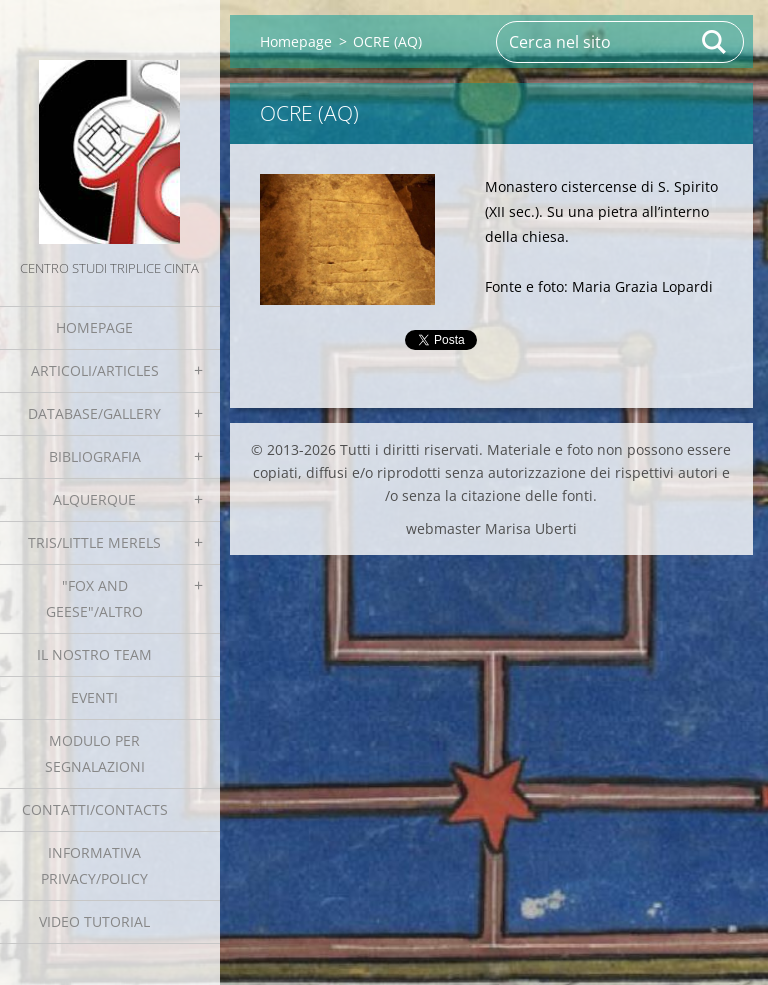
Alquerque (94, 499)
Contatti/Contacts (95, 809)
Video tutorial (94, 921)
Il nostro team (94, 654)
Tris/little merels (94, 542)
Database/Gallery (94, 413)
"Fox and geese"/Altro (94, 598)
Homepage (94, 327)
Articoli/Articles (95, 370)
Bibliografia (95, 456)
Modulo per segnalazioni (95, 753)
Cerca (715, 42)
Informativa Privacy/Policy (94, 865)
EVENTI (94, 697)
